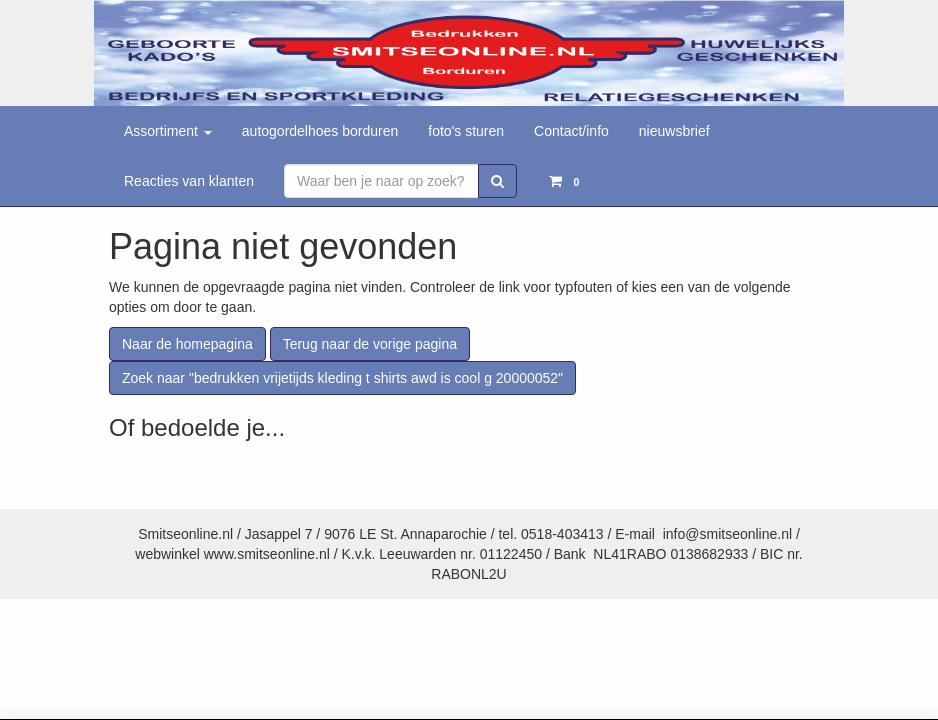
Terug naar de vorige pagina (370, 344)
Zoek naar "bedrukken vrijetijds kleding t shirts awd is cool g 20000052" (342, 378)
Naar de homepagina (187, 344)
